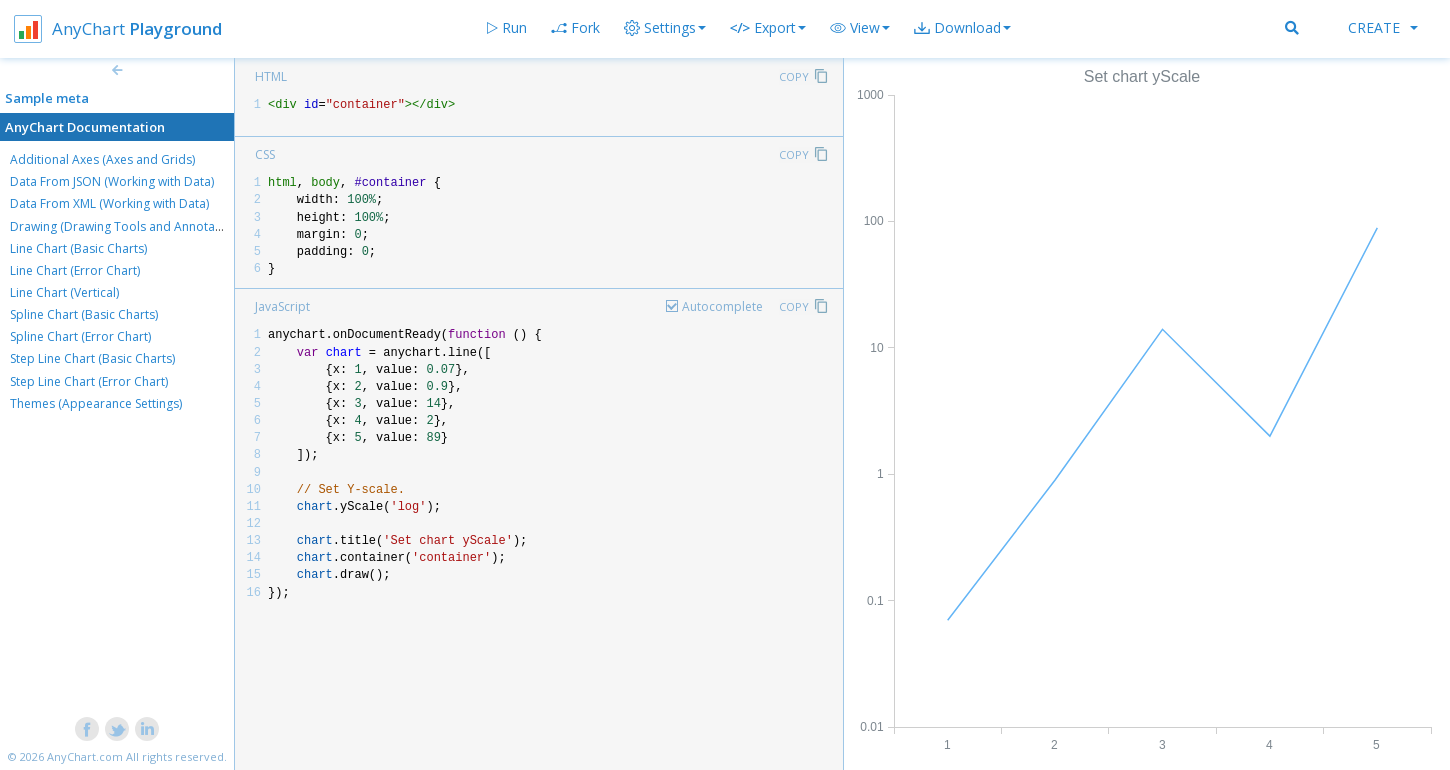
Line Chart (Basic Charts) (78, 248)
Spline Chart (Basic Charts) (84, 314)
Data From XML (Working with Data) (109, 203)
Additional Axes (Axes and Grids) (102, 159)
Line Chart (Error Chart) (75, 270)
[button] (860, 28)
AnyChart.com (85, 756)
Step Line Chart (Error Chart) (89, 381)
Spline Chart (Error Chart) (80, 336)
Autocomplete (722, 306)
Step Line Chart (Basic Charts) (92, 358)
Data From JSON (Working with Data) (112, 181)
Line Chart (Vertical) (64, 292)
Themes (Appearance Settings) (96, 403)
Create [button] (1383, 27)
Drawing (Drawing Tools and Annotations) (128, 226)
